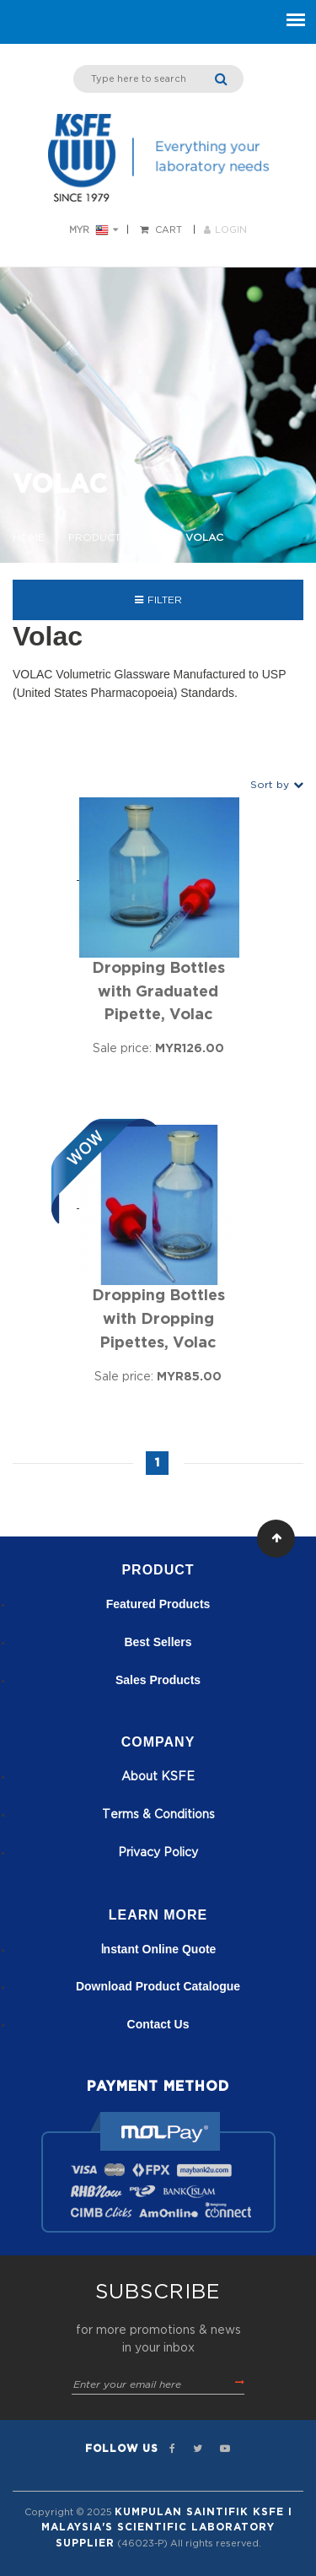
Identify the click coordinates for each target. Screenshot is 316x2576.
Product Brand (115, 537)
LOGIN (225, 230)
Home (29, 537)
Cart (168, 230)
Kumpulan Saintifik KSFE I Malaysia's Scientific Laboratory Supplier (166, 2527)
